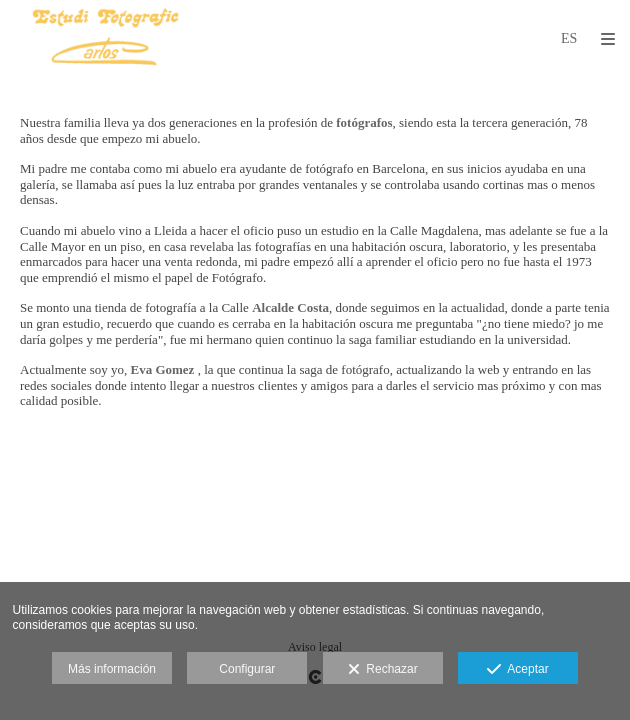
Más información (112, 669)
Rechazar (383, 670)
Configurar (247, 669)
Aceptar (517, 670)
